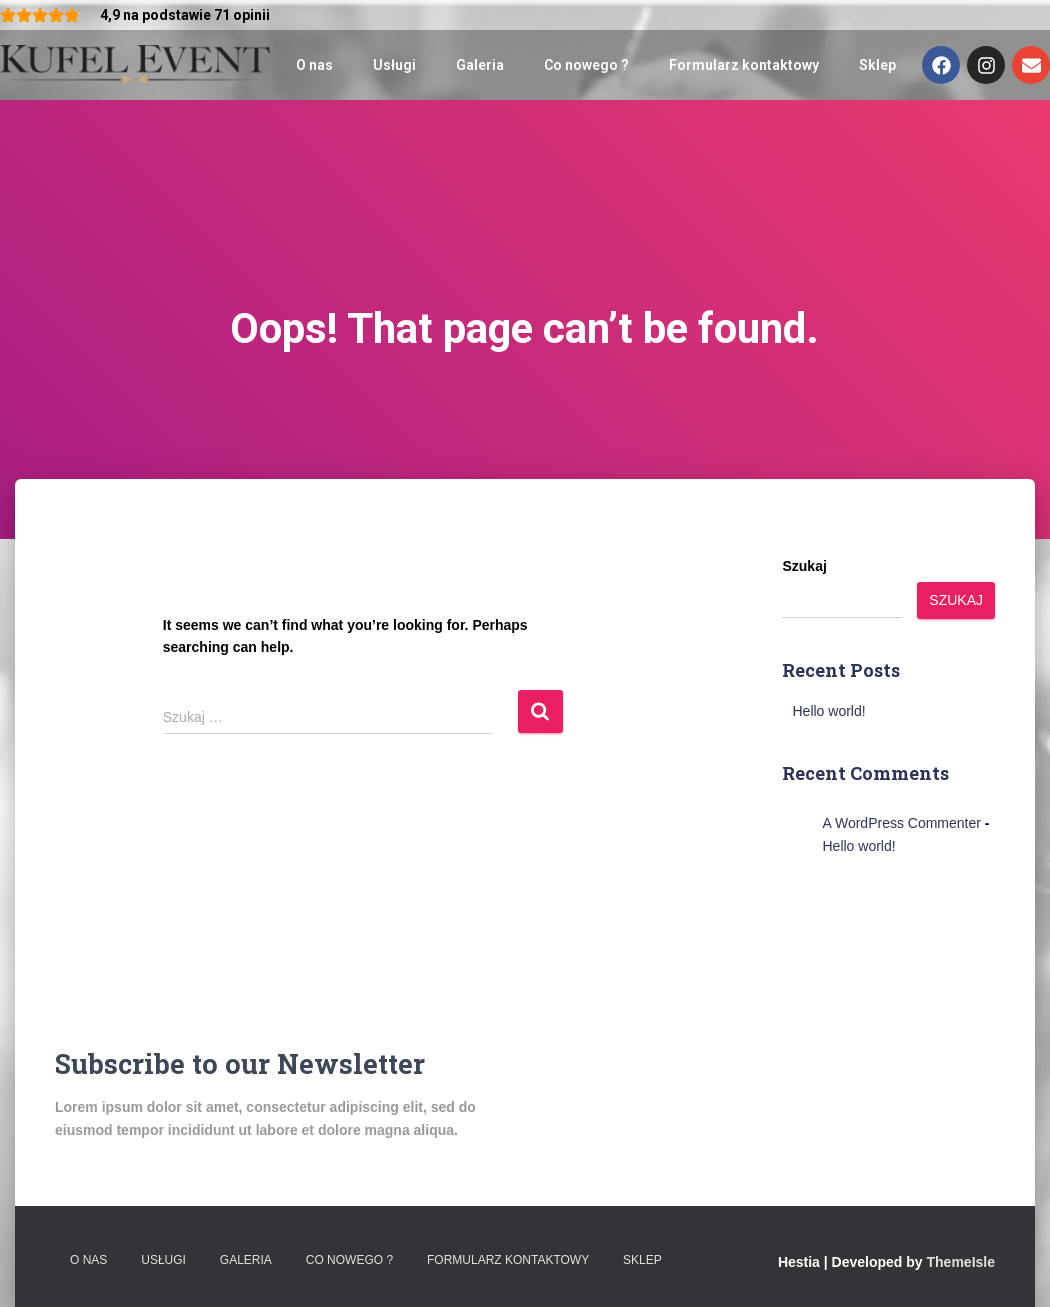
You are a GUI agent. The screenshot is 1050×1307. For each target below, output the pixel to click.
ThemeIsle (961, 1262)
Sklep (877, 65)
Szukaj (804, 566)
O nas (314, 65)
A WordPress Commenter (901, 823)
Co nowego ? (586, 65)
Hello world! (828, 711)
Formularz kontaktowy (744, 65)
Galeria (480, 65)
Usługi (394, 65)
